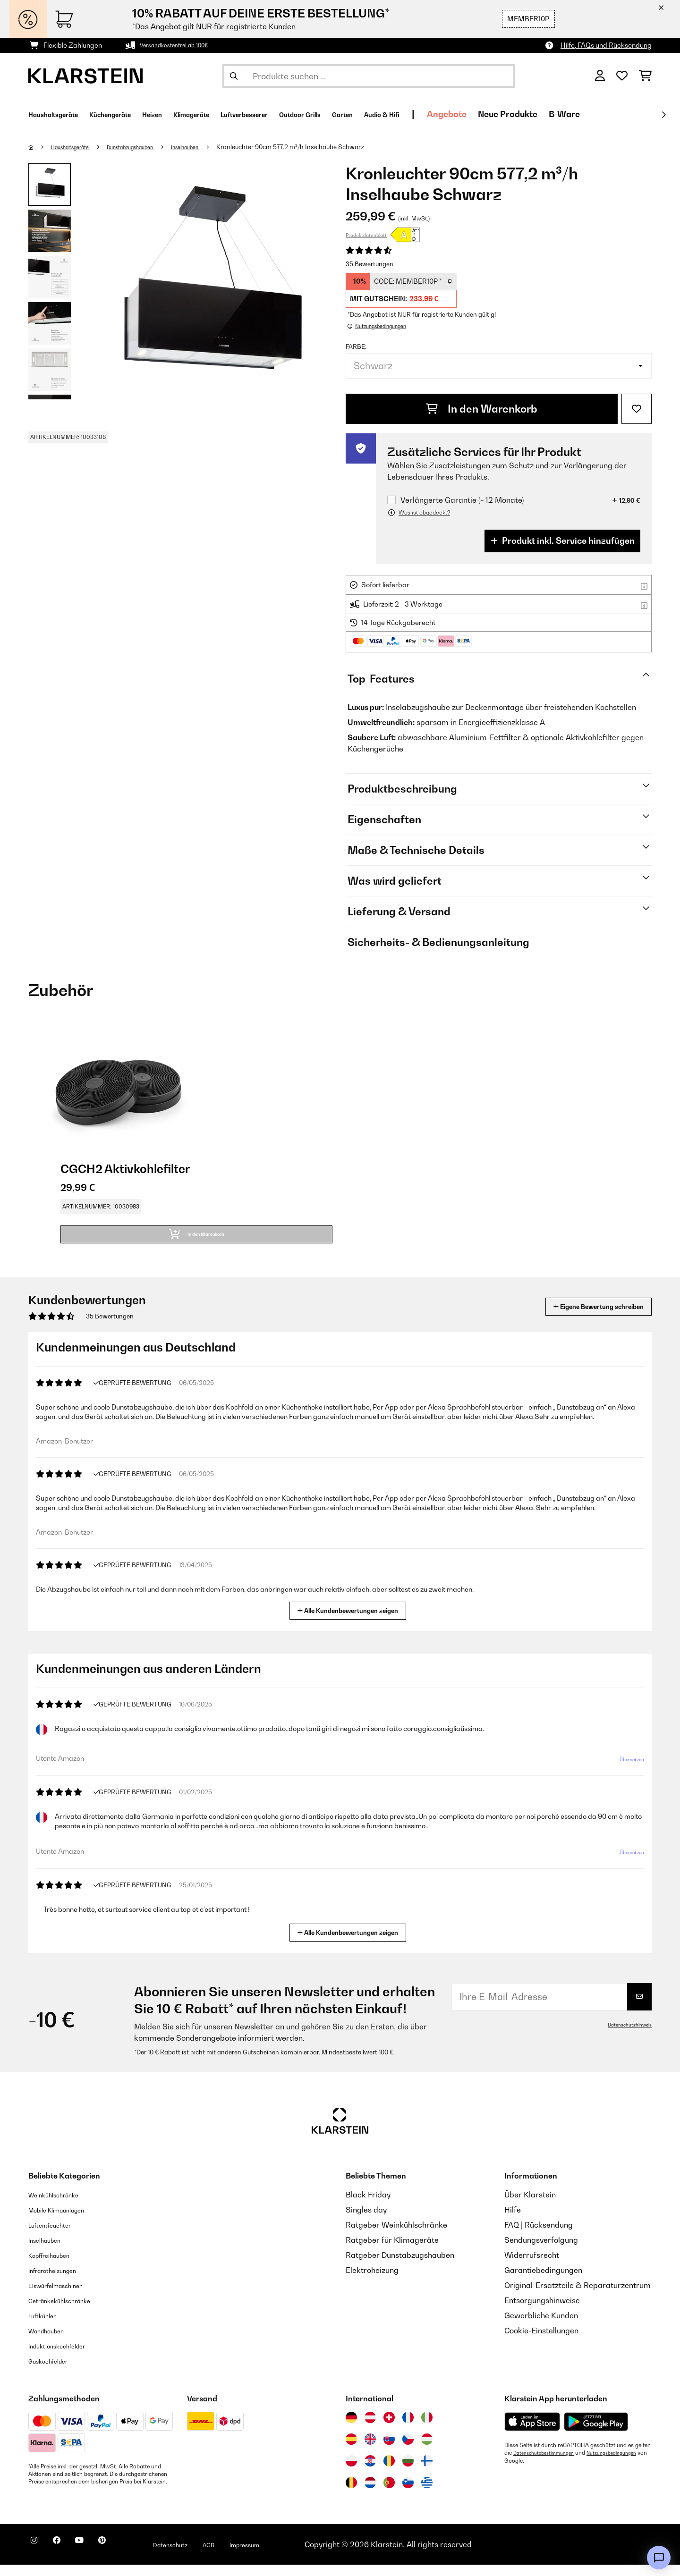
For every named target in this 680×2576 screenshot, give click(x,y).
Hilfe (512, 2221)
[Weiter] (663, 115)
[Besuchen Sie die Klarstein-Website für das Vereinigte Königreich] (370, 2450)
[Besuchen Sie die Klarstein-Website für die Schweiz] (389, 2428)
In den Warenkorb (481, 409)
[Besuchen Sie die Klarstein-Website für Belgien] (351, 2494)
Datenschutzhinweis (626, 2036)
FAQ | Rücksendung (538, 2236)
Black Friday (368, 2206)
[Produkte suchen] (368, 76)
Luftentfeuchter (56, 2236)
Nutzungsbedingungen (533, 2471)
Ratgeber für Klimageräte (392, 2251)
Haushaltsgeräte (77, 147)
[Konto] (600, 76)
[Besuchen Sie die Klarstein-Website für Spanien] (351, 2450)
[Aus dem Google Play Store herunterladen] (596, 2433)
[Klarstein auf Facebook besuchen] (68, 2557)
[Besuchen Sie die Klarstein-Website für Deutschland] (351, 2428)
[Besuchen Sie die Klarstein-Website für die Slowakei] (389, 2450)
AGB (251, 2555)
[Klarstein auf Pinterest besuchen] (128, 2557)
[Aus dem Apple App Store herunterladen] (532, 2432)
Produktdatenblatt (366, 235)
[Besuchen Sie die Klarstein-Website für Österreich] (370, 2428)
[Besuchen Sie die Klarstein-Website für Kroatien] (370, 2472)
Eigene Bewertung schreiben (581, 1318)
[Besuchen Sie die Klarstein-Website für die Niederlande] (370, 2494)
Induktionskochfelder (65, 2357)
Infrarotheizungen (60, 2281)
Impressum (294, 2555)
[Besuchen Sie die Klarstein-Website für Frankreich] (408, 2428)
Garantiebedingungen (543, 2281)
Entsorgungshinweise (542, 2311)
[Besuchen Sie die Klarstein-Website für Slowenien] (408, 2494)
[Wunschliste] (622, 76)
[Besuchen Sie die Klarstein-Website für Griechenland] (427, 2494)
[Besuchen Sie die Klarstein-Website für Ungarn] (427, 2450)
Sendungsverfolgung (541, 2251)
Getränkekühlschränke (69, 2311)
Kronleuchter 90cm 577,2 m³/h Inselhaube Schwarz (326, 147)
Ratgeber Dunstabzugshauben (400, 2266)
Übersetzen (626, 1774)
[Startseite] (40, 147)
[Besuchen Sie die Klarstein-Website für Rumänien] (389, 2472)
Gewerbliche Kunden (541, 2326)
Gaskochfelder (54, 2372)
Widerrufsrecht (531, 2266)
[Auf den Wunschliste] (636, 409)
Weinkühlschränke (61, 2206)
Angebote (558, 114)
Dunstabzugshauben (150, 147)
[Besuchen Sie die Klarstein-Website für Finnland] (427, 2472)
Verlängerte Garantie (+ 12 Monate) (462, 500)
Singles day (366, 2221)
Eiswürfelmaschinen (64, 2296)
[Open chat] (659, 2557)
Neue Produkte (618, 114)
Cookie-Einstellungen (541, 2342)
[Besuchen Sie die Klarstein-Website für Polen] (351, 2472)
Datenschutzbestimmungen (548, 2464)
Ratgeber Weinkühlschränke (396, 2236)
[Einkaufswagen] (645, 76)
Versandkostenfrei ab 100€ (181, 45)
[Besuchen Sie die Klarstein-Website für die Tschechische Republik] (408, 2450)
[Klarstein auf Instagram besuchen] (37, 2557)
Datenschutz (205, 2555)
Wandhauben (52, 2342)
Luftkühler (46, 2326)
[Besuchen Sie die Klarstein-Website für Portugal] (389, 2494)
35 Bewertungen (369, 264)
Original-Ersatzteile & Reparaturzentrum (577, 2296)
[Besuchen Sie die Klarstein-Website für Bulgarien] (408, 2472)
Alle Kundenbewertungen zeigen (351, 1621)
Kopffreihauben (56, 2266)
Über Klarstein (530, 2206)
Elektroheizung (372, 2281)
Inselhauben (216, 147)
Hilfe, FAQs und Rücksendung (606, 45)
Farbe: (356, 346)
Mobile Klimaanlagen (66, 2221)
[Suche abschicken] (234, 76)
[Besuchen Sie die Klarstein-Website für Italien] (427, 2428)
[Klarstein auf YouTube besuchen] (98, 2557)
